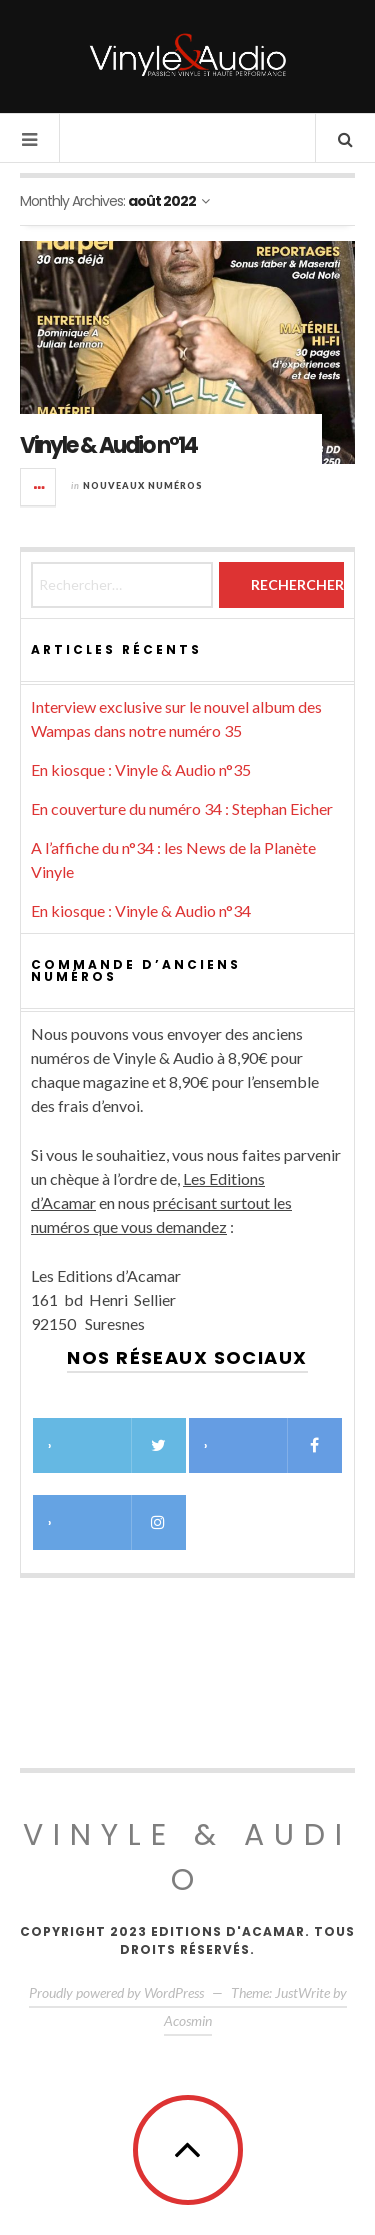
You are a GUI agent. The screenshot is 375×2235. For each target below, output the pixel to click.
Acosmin (188, 2020)
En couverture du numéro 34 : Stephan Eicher (182, 808)
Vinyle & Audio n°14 (108, 445)
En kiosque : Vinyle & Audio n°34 (141, 910)
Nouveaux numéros (143, 485)
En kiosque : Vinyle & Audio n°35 (141, 769)
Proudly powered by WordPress (116, 1992)
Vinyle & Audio (187, 1857)
